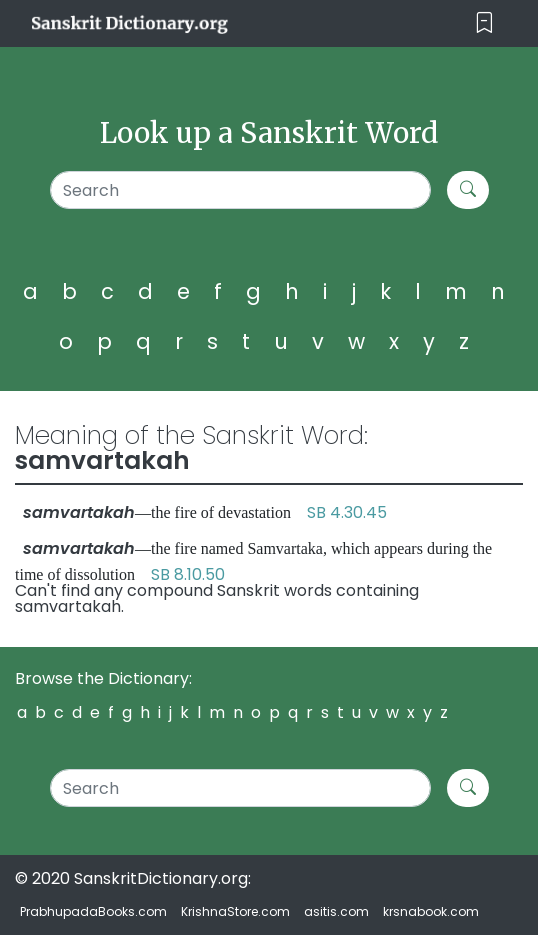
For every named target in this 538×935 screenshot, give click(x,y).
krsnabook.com (431, 911)
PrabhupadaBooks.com (93, 911)
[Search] (240, 190)
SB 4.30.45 (347, 512)
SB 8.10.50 (188, 574)
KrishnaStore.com (235, 911)
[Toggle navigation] (484, 23)
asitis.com (336, 911)
